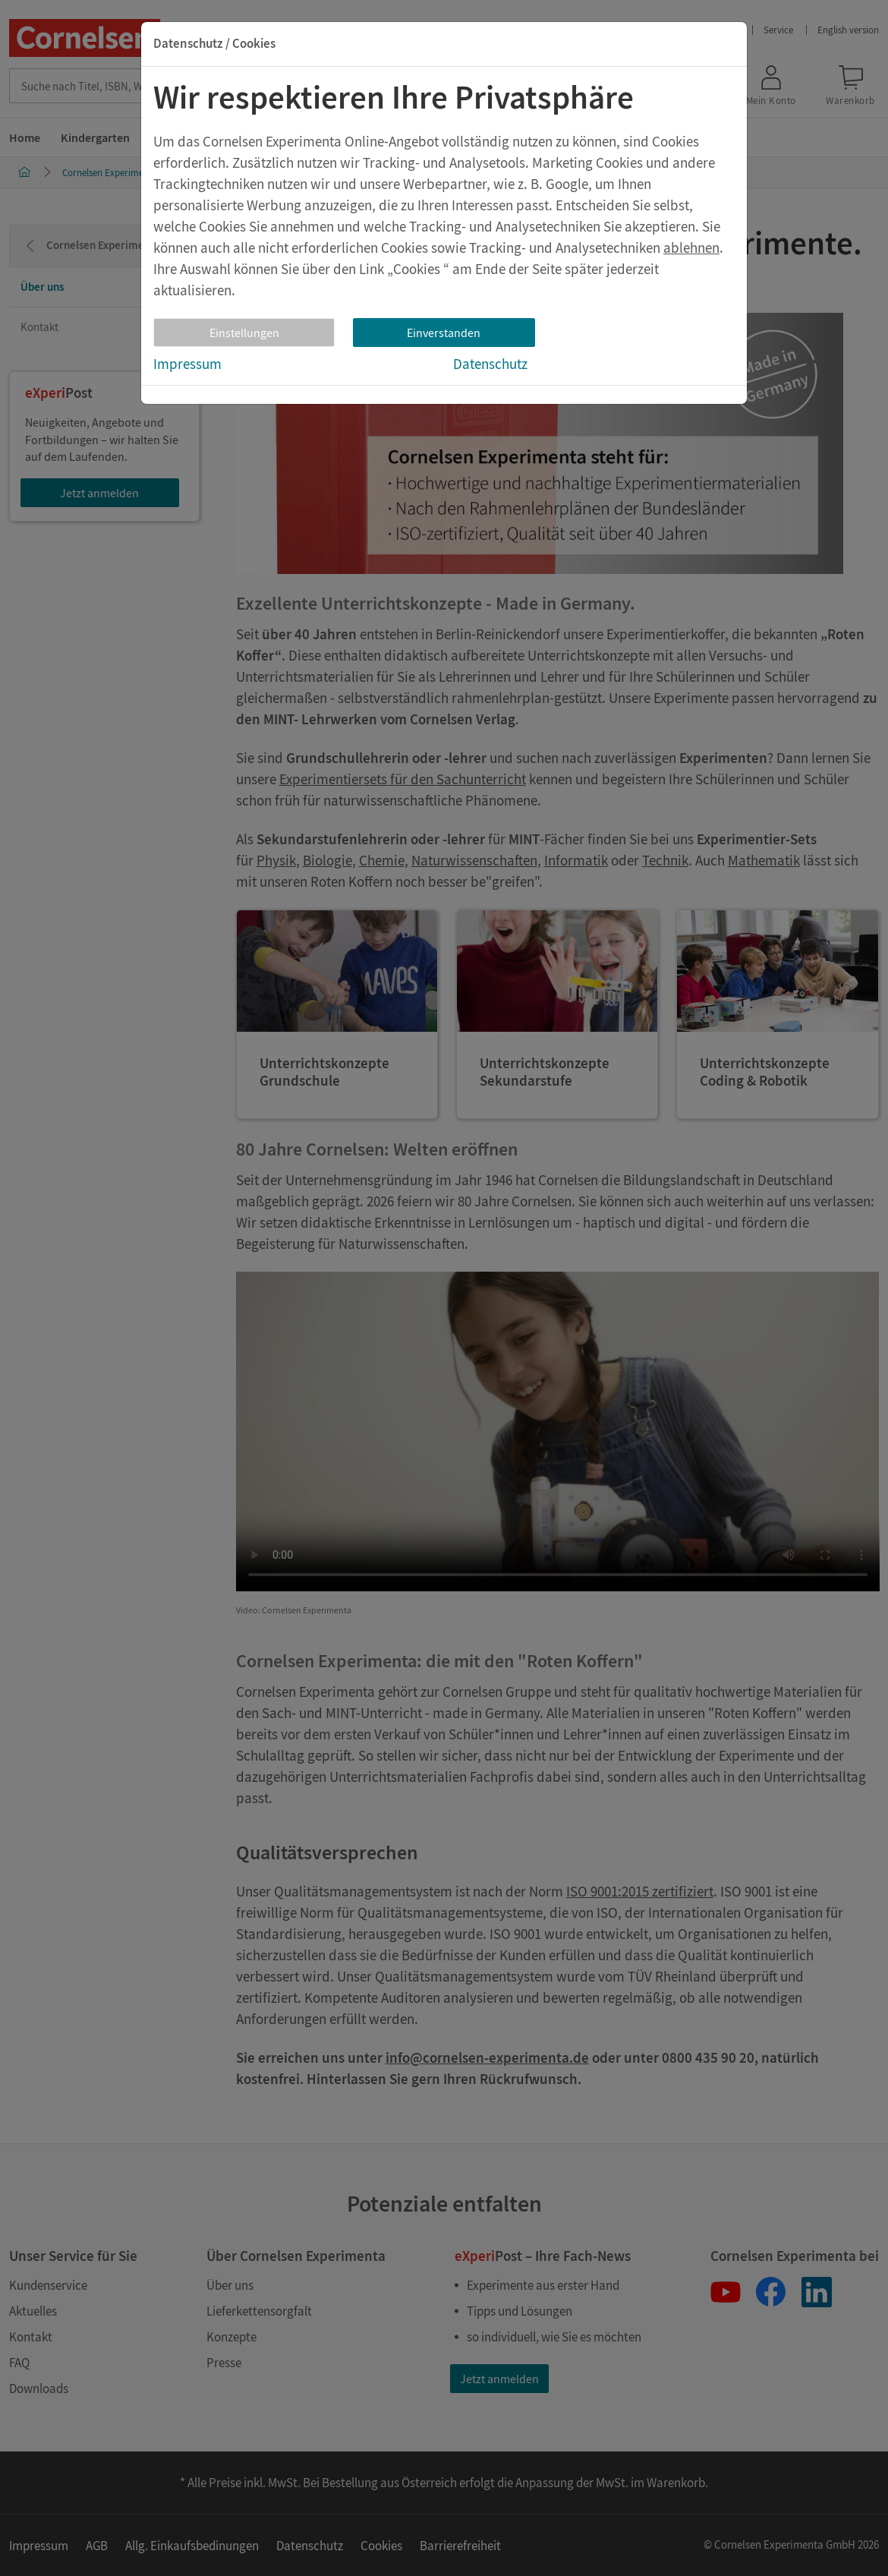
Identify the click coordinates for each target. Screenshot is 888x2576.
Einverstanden (443, 332)
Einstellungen (244, 332)
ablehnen (691, 247)
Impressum (187, 364)
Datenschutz (490, 364)
